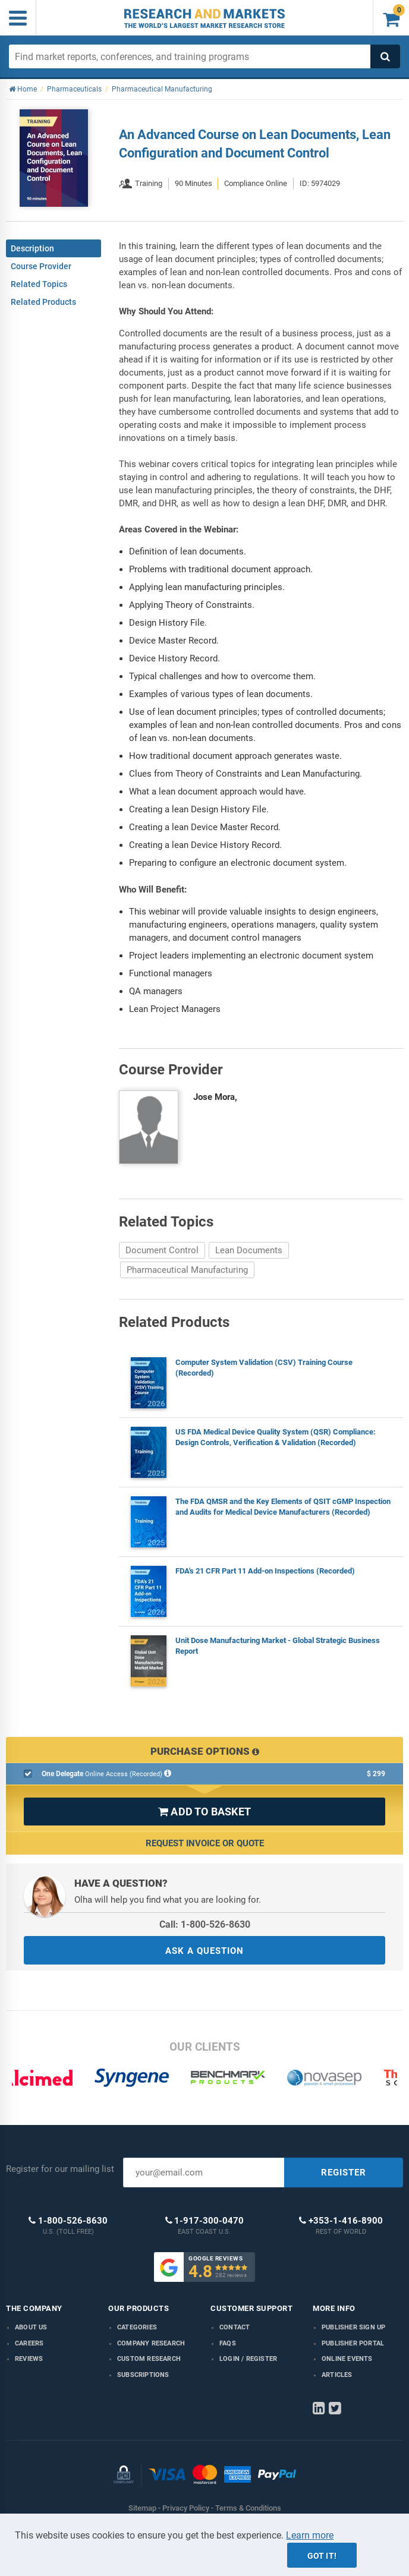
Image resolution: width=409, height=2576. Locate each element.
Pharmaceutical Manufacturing (187, 1270)
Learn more (310, 2535)
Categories (137, 2327)
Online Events (347, 2359)
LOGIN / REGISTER (248, 2359)
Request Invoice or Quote (205, 1843)
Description (32, 248)
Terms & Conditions (248, 2508)
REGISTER (343, 2172)
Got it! (321, 2556)
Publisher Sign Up (353, 2327)
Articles (337, 2375)
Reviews (29, 2359)
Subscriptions (143, 2375)
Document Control (162, 1250)
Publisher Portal (353, 2343)
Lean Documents (248, 1250)
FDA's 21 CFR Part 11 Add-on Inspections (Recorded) (265, 1570)
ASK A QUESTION (204, 1951)
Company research (151, 2343)
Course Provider (41, 266)
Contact (234, 2327)
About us (31, 2327)
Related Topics (39, 284)
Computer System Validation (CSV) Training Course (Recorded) (264, 1367)
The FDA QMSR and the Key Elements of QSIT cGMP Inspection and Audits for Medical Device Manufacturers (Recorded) (283, 1506)
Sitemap (142, 2508)
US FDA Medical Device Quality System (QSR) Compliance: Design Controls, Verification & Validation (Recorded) (275, 1437)
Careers (29, 2343)
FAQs (227, 2343)
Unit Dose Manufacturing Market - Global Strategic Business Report (277, 1646)
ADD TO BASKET (204, 1811)
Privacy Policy (185, 2508)
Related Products (43, 302)
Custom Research (149, 2359)
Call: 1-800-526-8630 (204, 1924)
